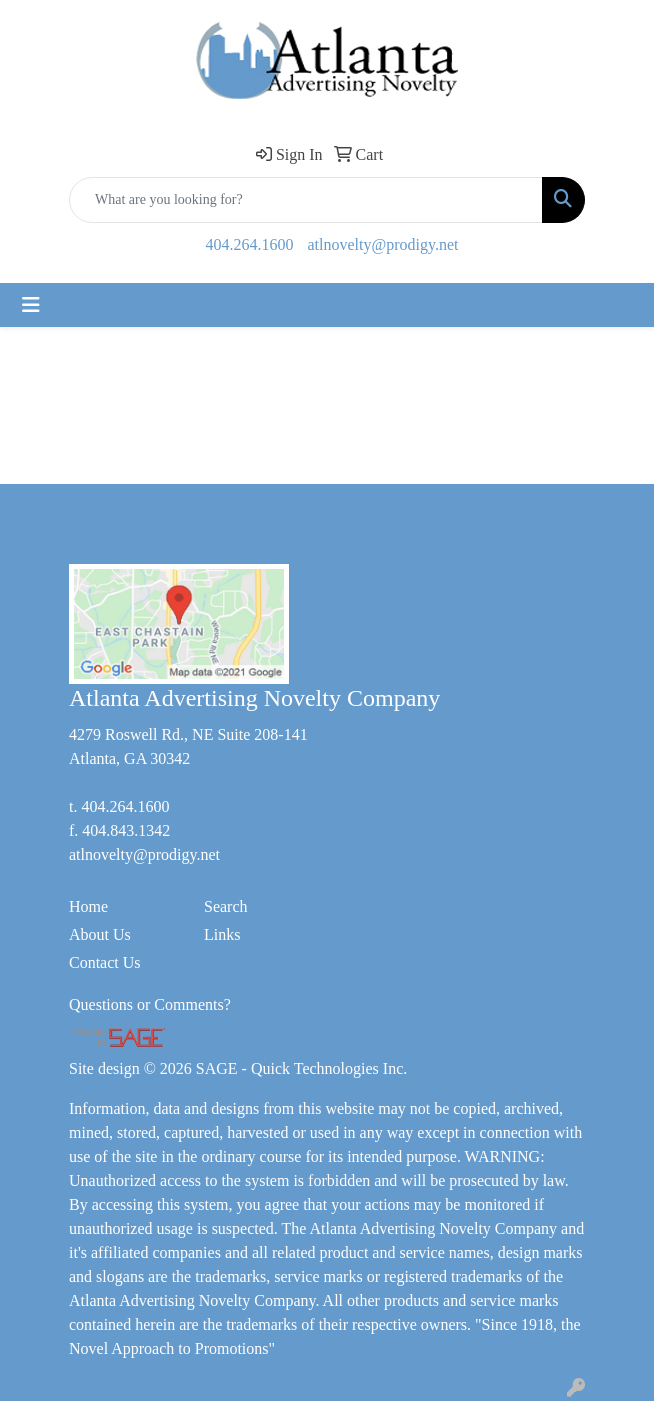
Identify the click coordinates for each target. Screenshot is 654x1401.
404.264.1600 (250, 244)
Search (226, 906)
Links (222, 934)
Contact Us (105, 962)
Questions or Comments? (150, 1004)
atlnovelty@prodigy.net (383, 244)
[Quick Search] (306, 200)
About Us (100, 934)
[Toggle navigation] (31, 305)
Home (88, 906)
